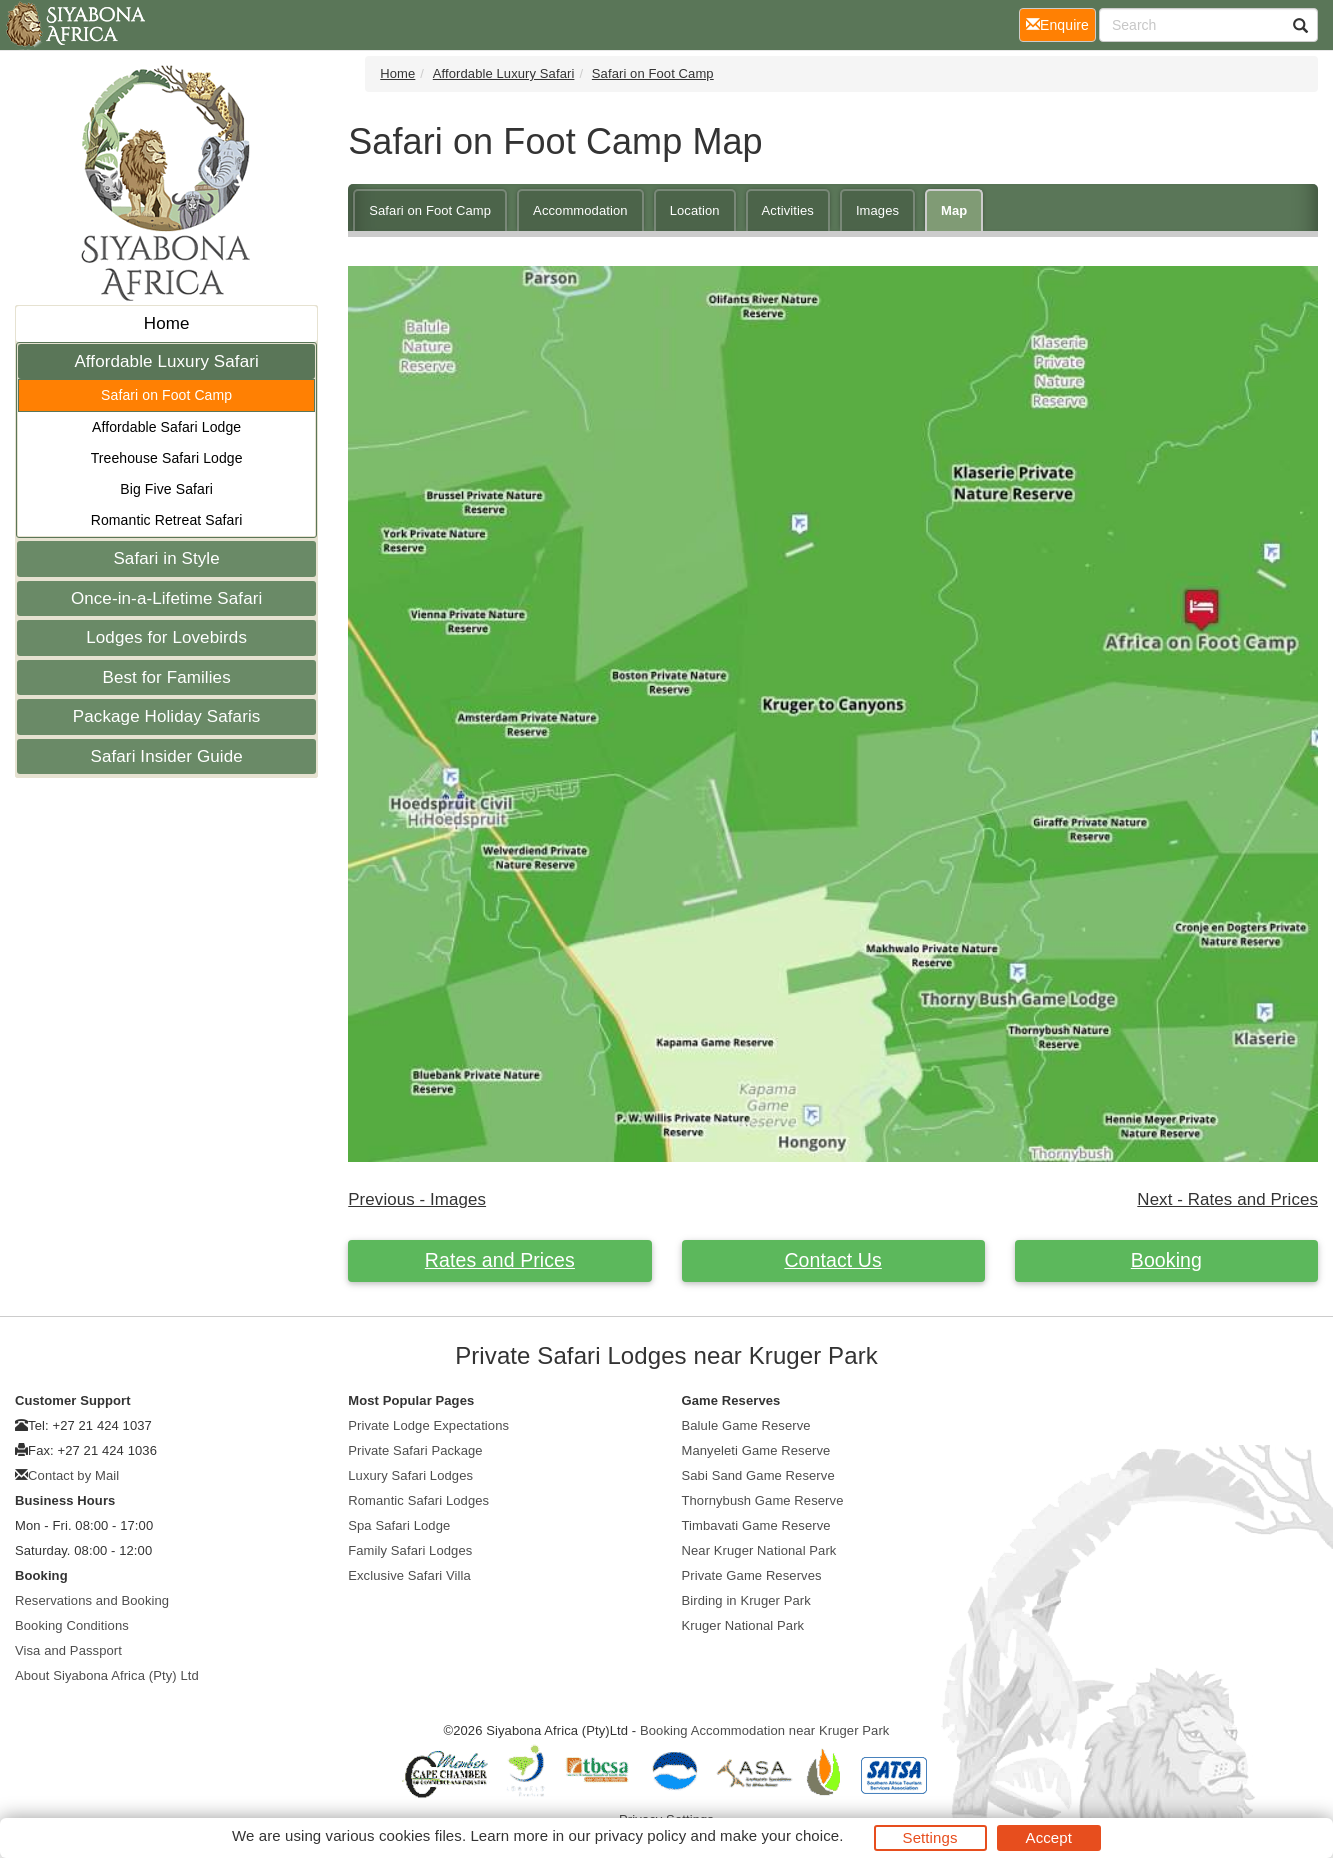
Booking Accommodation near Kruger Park (765, 1730)
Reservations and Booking (92, 1600)
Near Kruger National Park (759, 1550)
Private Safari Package (415, 1450)
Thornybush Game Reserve (763, 1500)
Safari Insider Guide (167, 756)
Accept (1049, 1837)
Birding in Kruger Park (746, 1600)
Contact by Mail (73, 1475)
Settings (930, 1837)
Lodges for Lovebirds (166, 637)
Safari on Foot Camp (166, 395)
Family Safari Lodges (410, 1550)
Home (167, 323)
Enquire (1061, 23)
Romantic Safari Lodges (418, 1500)
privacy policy (640, 1835)
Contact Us (832, 1260)
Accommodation (580, 210)
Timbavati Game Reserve (756, 1525)
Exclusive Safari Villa (409, 1575)
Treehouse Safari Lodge (167, 458)
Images (877, 210)
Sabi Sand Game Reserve (758, 1475)
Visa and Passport (68, 1650)
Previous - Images (417, 1199)
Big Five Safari (166, 489)
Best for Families (166, 677)
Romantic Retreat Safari (167, 520)
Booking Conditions (72, 1625)
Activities (788, 210)
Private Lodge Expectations (428, 1425)
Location (695, 210)
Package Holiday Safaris (167, 716)
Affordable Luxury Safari (166, 361)
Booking (1166, 1260)
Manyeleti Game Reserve (756, 1450)
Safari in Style (166, 558)
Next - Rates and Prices (1227, 1199)
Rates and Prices (500, 1260)
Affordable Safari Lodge (166, 427)
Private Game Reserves (752, 1575)
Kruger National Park (743, 1625)
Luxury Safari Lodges (410, 1475)
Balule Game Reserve (746, 1425)
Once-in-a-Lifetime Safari (166, 598)
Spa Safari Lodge (399, 1525)
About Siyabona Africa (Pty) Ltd (107, 1675)
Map (954, 210)
